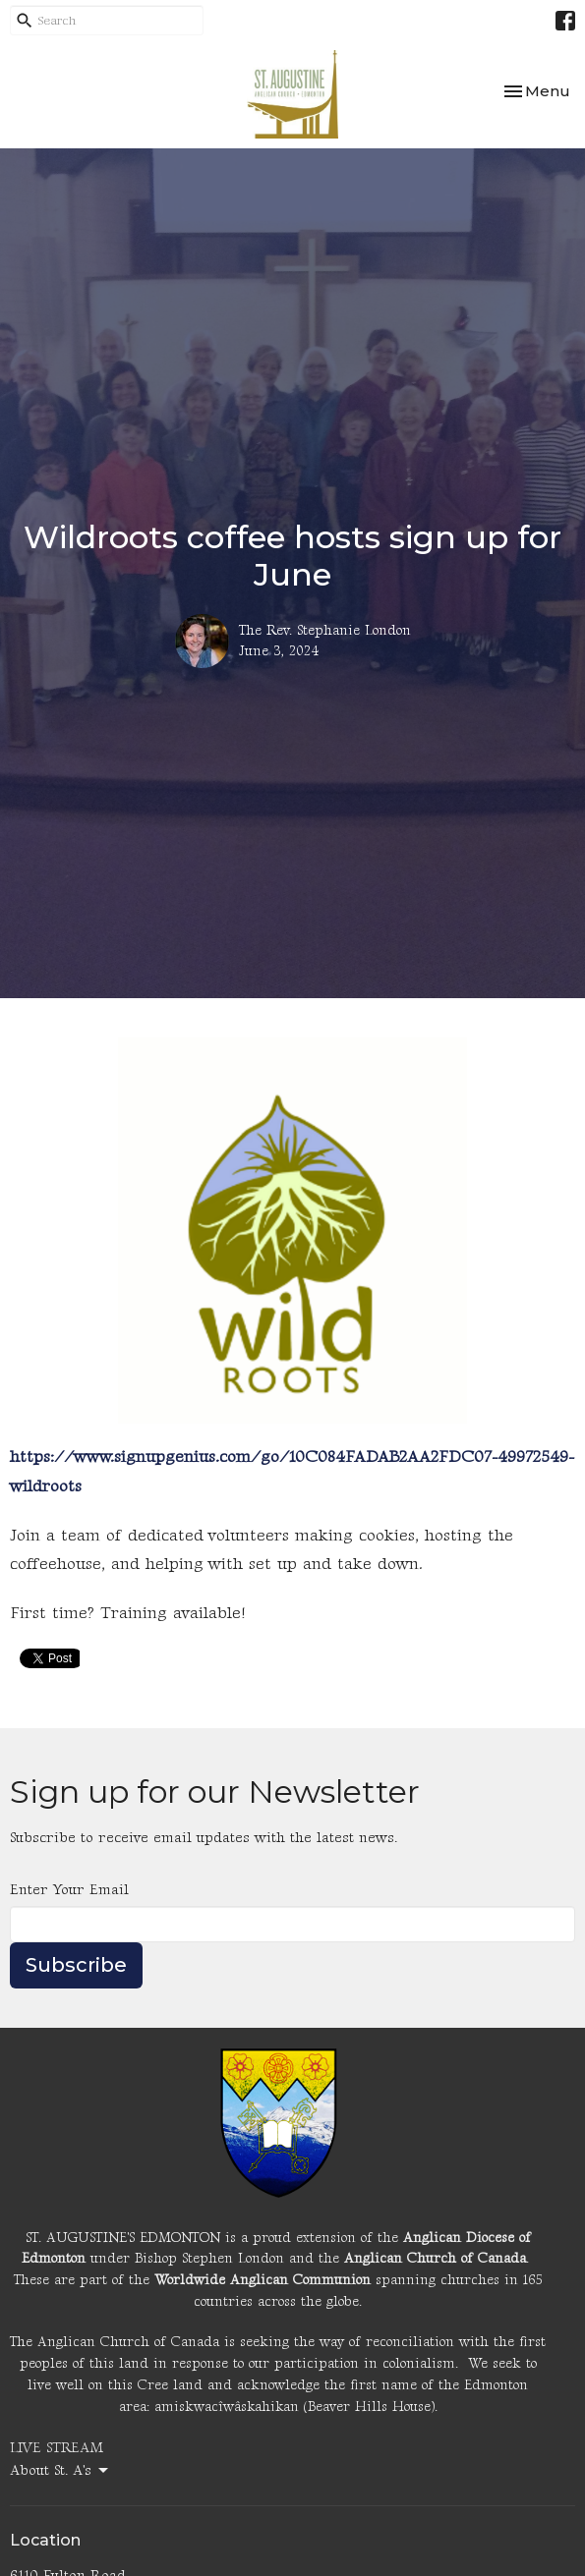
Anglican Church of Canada (435, 2258)
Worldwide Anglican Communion (262, 2279)
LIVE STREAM (56, 2447)
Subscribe (76, 1965)
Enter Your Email (69, 1889)
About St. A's (60, 2471)
